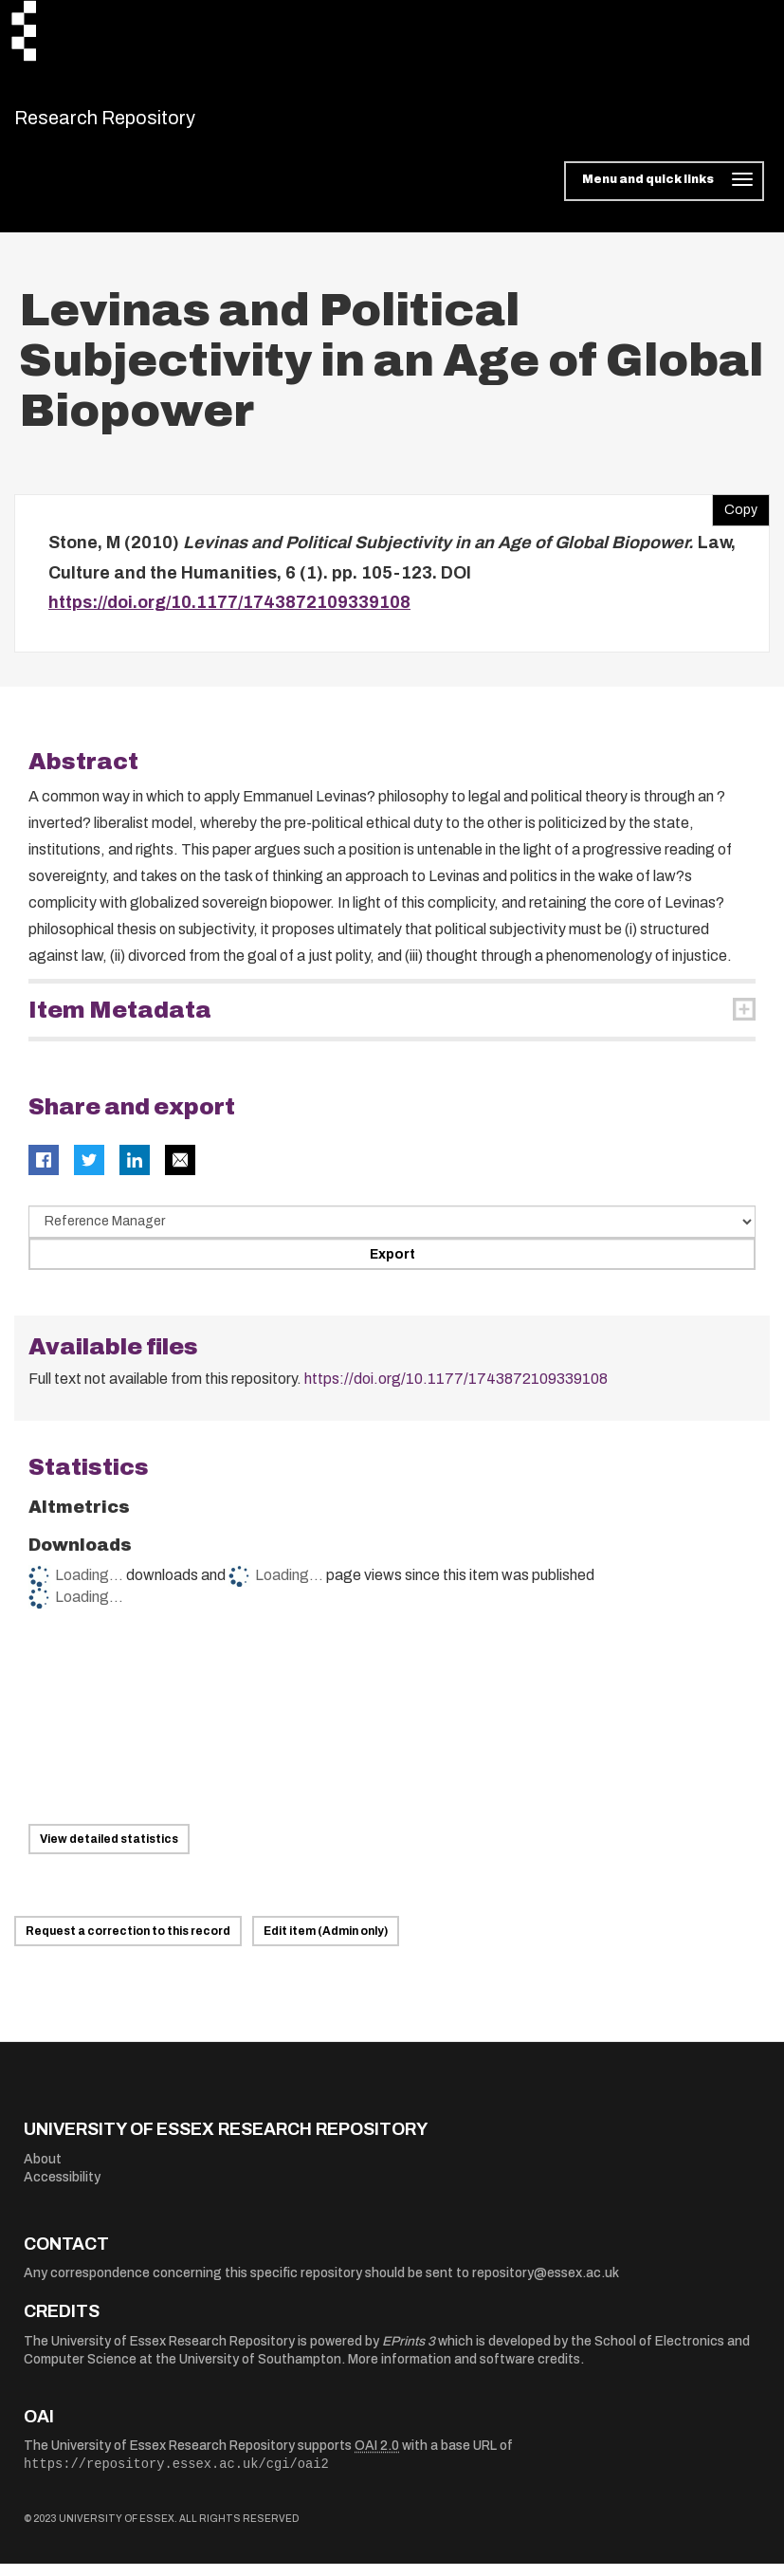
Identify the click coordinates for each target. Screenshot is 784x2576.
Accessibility (62, 2189)
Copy (734, 517)
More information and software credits (464, 2371)
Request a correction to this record (128, 1943)
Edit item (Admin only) (326, 1943)
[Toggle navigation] (664, 193)
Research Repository (147, 123)
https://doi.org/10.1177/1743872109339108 (229, 614)
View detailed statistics (109, 1851)
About (43, 2170)
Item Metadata (119, 1021)
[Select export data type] (392, 1233)
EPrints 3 (408, 2353)
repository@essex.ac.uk (545, 2285)
